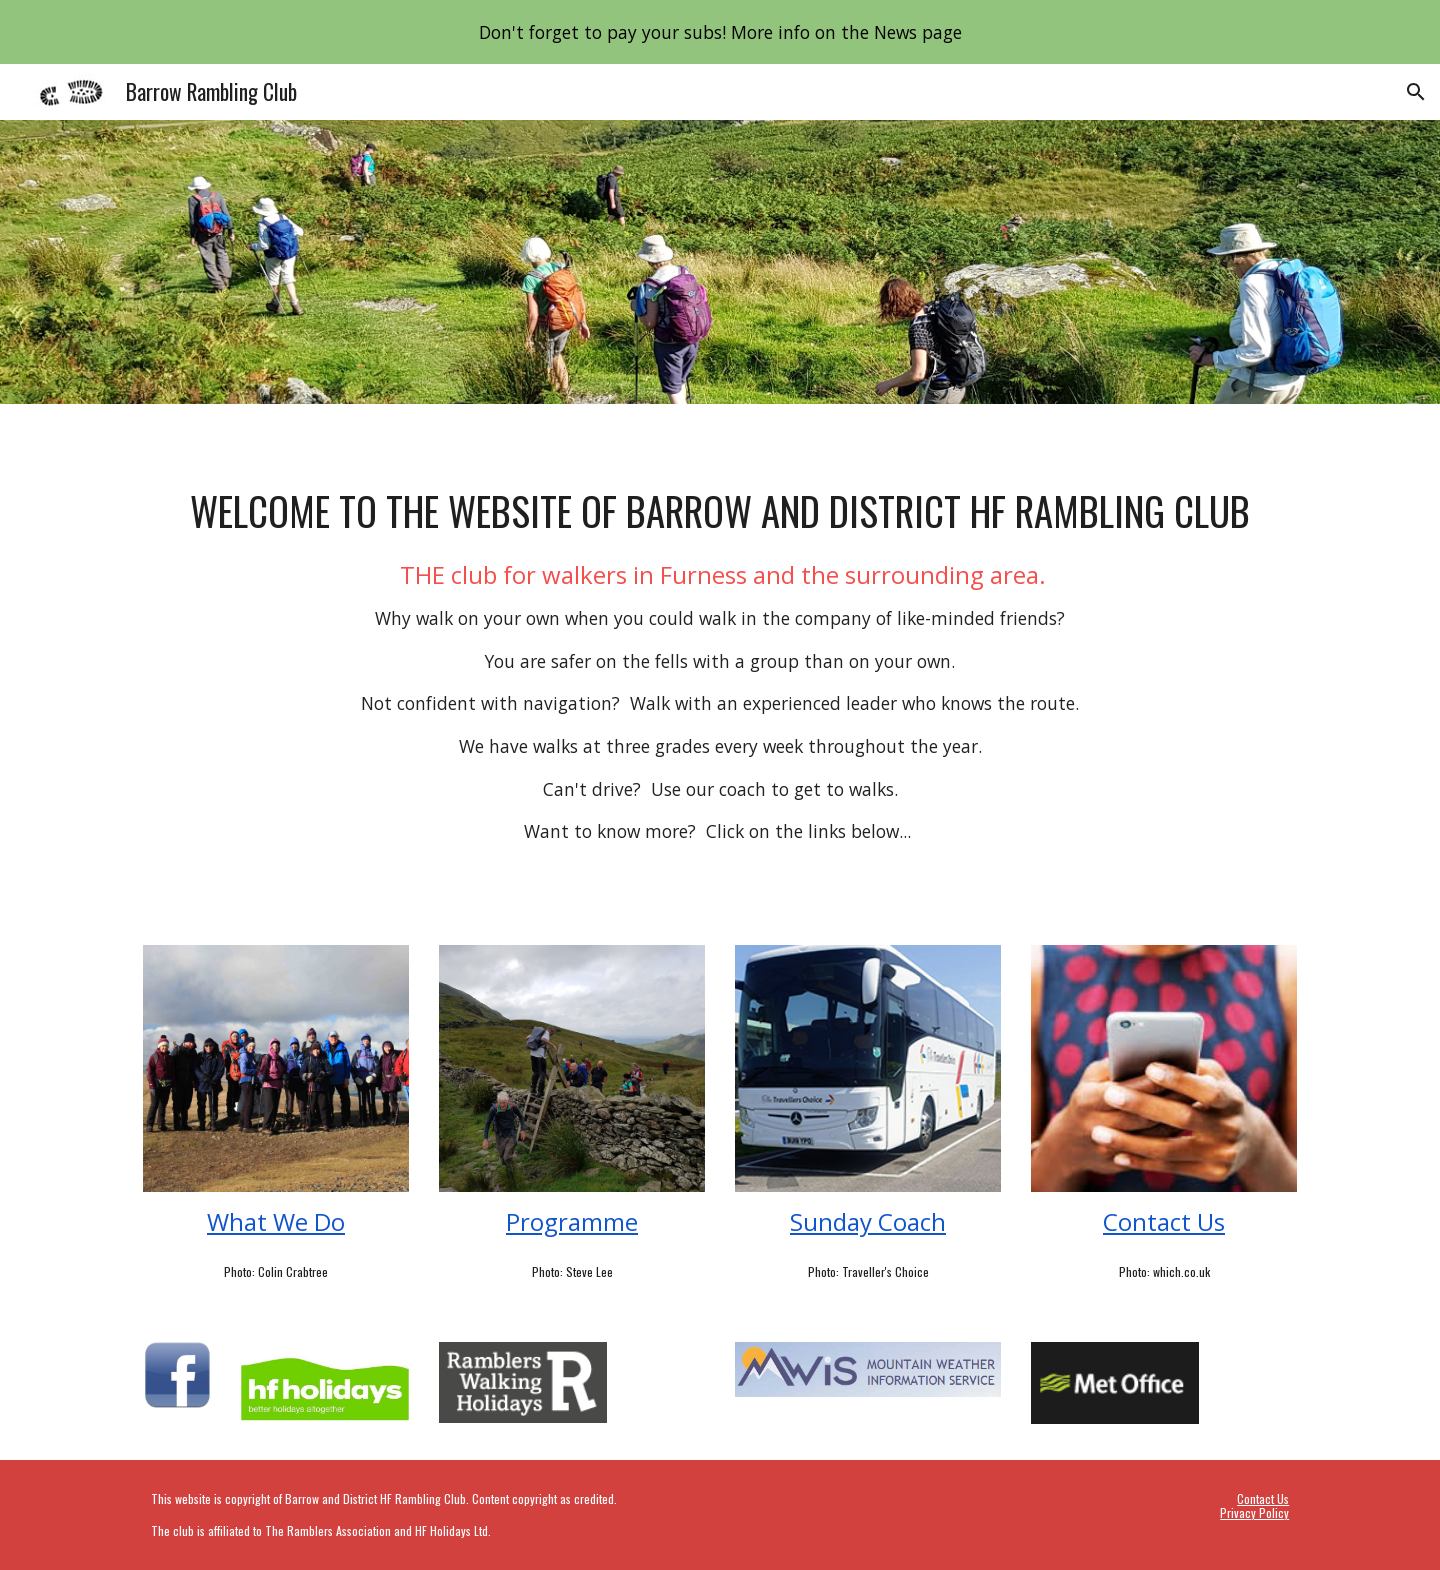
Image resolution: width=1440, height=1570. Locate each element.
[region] (720, 32)
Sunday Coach (868, 1221)
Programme (572, 1221)
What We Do (276, 1221)
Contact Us (1164, 1221)
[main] (720, 662)
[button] (1416, 92)
